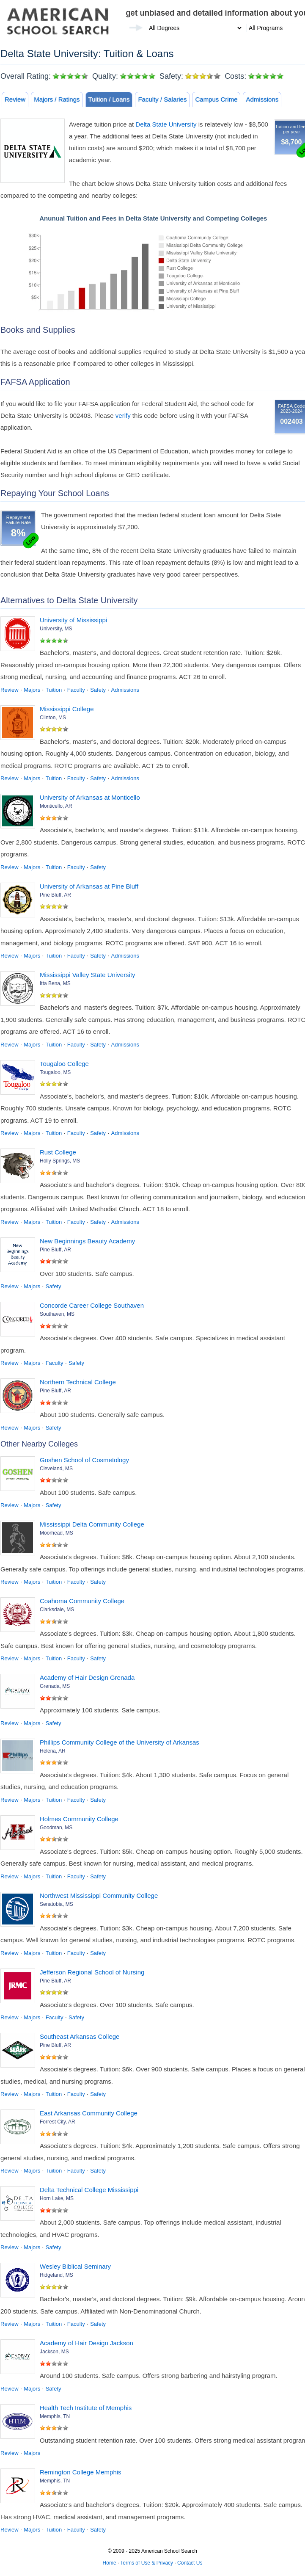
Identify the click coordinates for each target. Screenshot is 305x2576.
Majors (32, 690)
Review (15, 99)
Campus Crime (216, 99)
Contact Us (189, 2563)
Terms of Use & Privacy (146, 2563)
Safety (98, 690)
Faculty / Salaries (162, 99)
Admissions (262, 99)
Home (109, 2563)
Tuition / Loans (109, 99)
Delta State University (165, 124)
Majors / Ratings (57, 99)
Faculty (76, 690)
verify (123, 415)
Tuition (54, 690)
